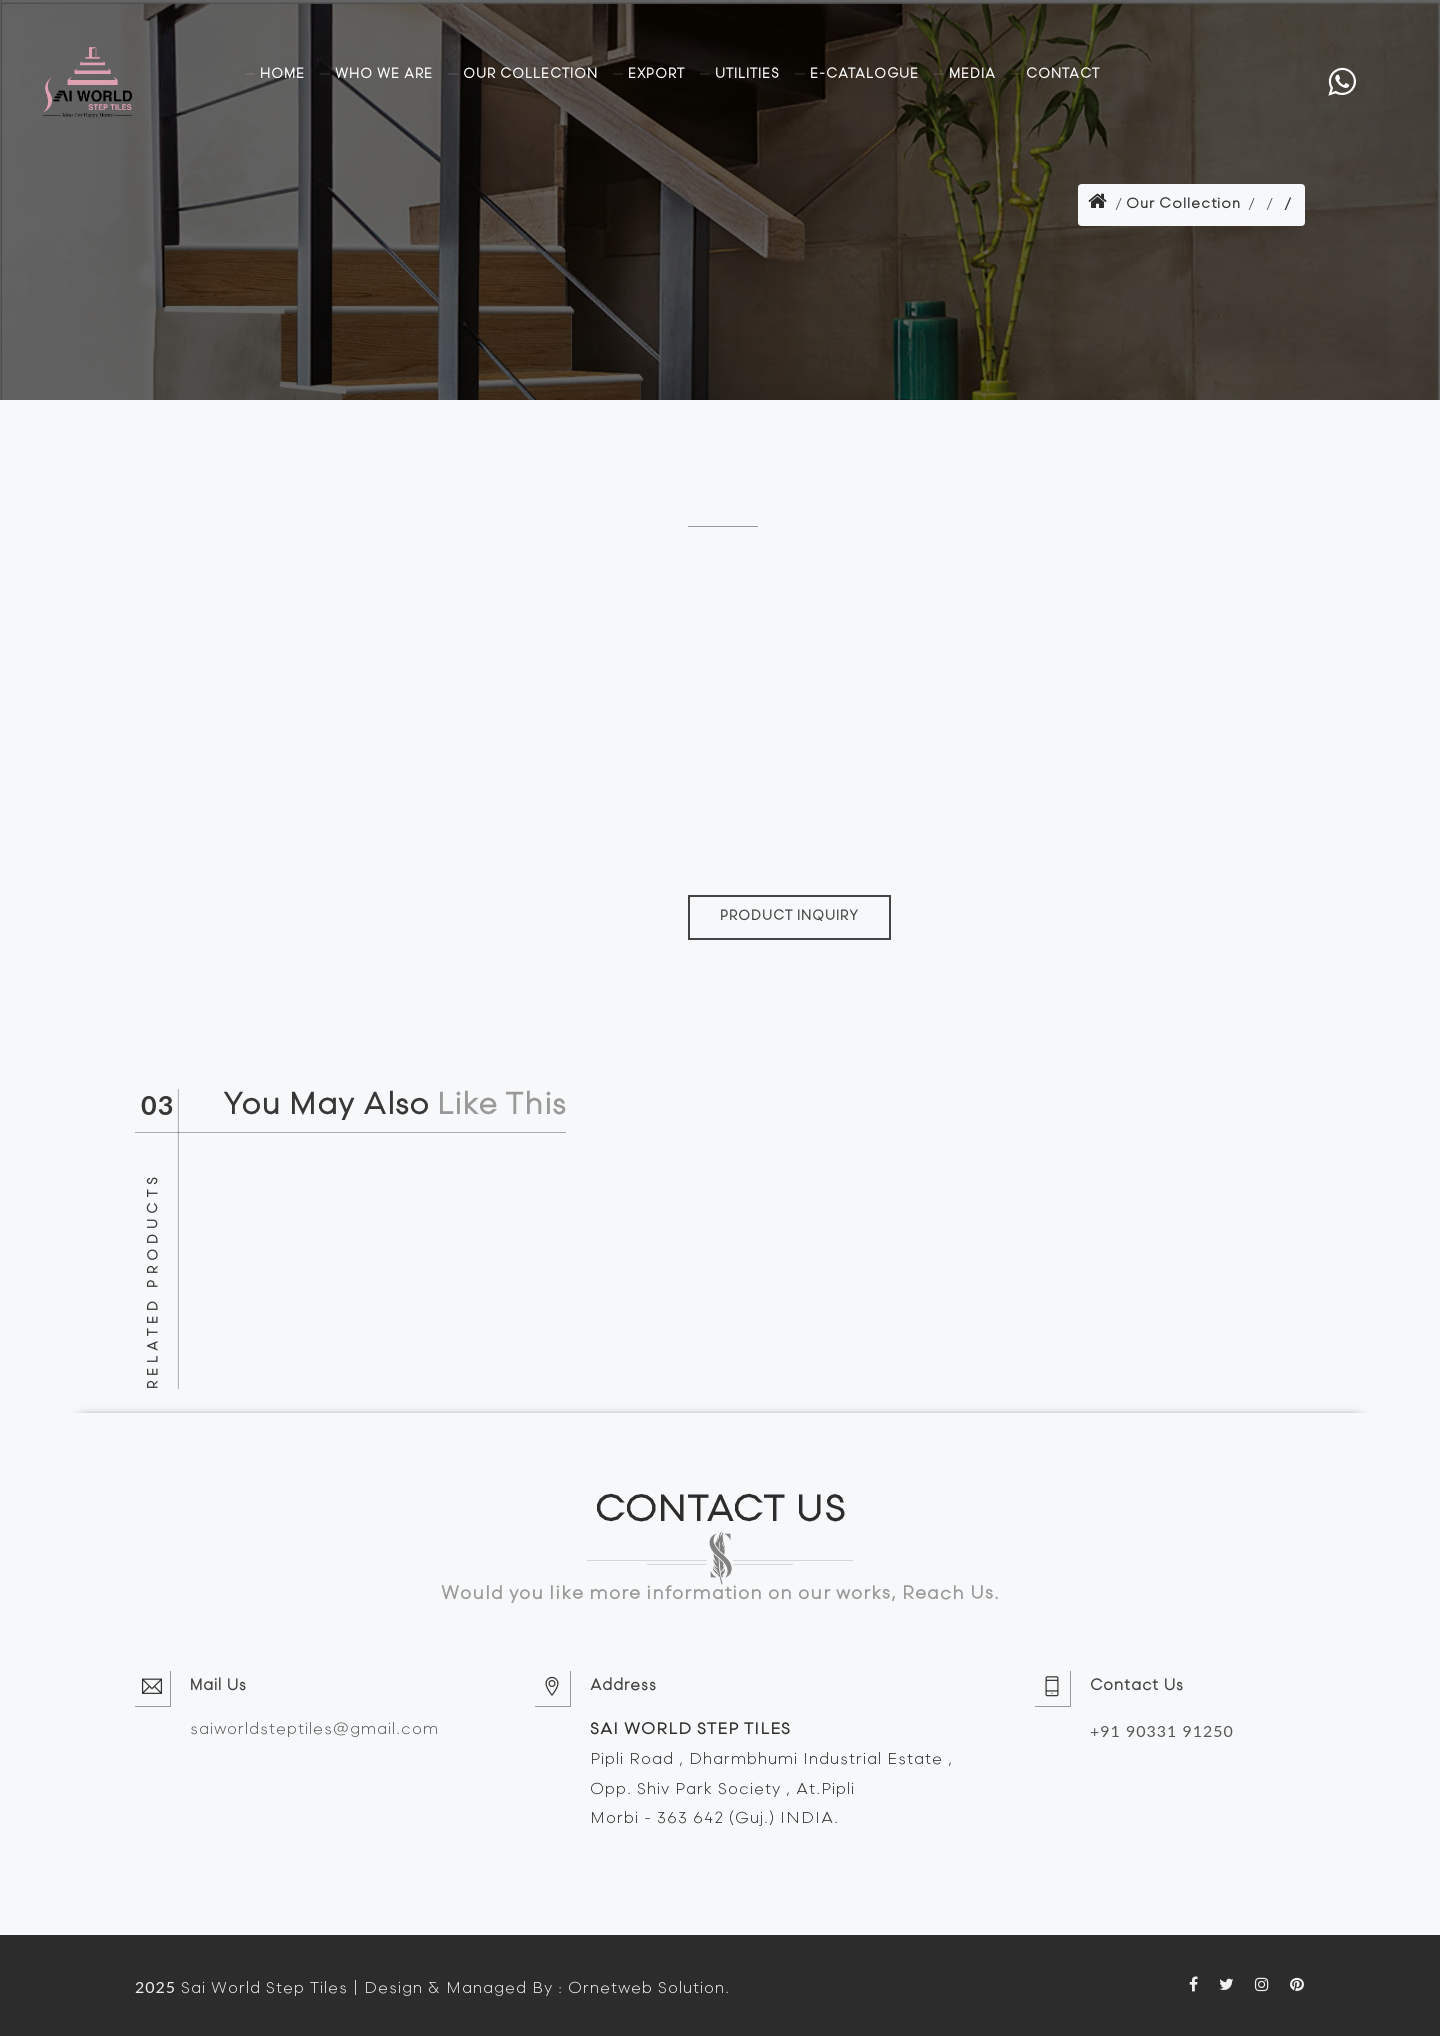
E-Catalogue (864, 74)
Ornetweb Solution (646, 1989)
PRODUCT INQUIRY (789, 916)
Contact (1063, 74)
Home (282, 74)
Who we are (384, 74)
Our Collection (530, 74)
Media (972, 74)
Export (656, 74)
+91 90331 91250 (1162, 1730)
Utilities (747, 74)
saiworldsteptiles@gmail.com (314, 1730)
